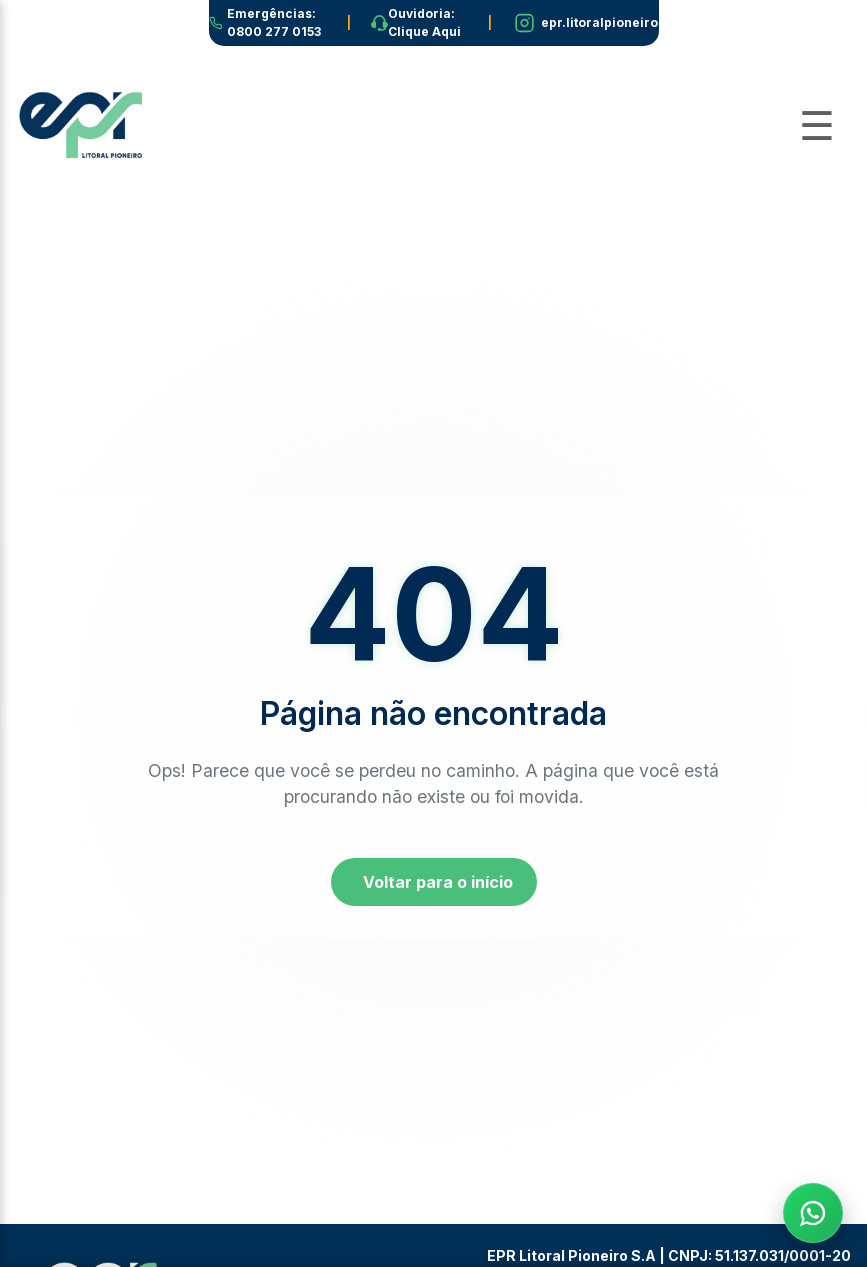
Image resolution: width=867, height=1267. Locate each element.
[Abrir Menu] (817, 126)
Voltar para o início (438, 882)
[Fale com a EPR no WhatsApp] (813, 1213)
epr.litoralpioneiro (599, 22)
